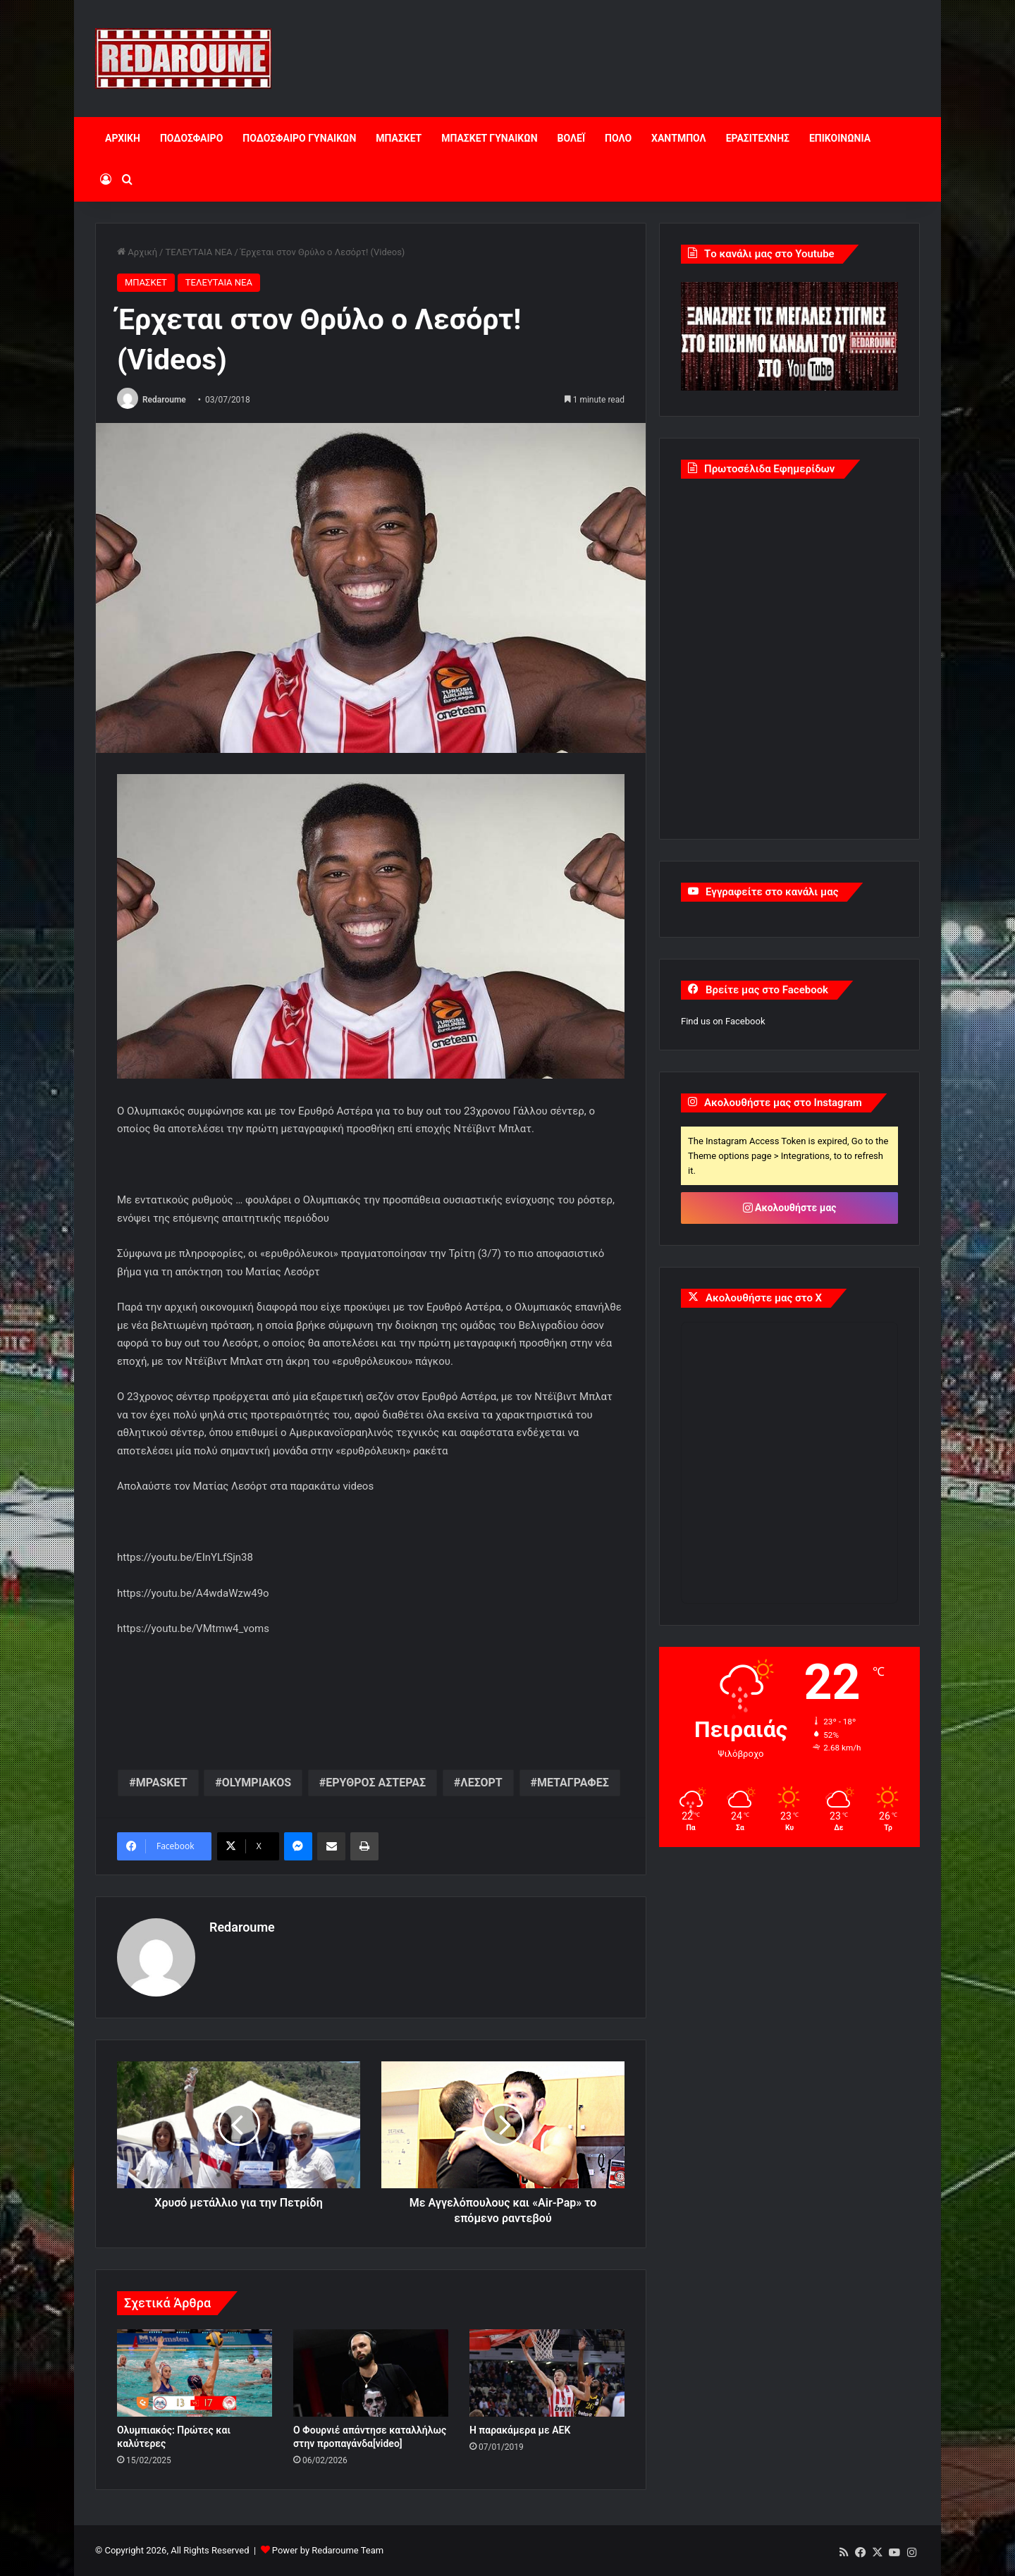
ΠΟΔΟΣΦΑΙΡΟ (191, 138)
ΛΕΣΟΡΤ (481, 1782)
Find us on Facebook (723, 1021)
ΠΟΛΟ (618, 138)
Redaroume (164, 400)
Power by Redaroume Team (327, 2550)
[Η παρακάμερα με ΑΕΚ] (547, 2373)
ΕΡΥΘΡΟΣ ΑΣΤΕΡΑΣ (376, 1782)
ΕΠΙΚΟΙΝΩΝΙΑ (840, 138)
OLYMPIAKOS (256, 1782)
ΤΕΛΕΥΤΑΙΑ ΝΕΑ (198, 252)
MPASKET (161, 1782)
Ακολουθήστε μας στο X (764, 1298)
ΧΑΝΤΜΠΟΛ (678, 138)
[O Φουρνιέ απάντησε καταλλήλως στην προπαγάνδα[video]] (370, 2373)
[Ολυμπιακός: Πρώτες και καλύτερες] (194, 2373)
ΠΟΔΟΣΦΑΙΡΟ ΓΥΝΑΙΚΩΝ (299, 138)
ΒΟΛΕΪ (571, 138)
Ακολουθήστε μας (790, 1207)
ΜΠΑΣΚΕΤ (399, 138)
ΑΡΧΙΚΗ (122, 138)
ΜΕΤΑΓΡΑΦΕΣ (573, 1782)
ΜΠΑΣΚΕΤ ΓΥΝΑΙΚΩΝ (489, 138)
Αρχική (137, 252)
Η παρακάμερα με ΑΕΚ (519, 2430)
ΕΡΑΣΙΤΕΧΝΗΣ (757, 138)
